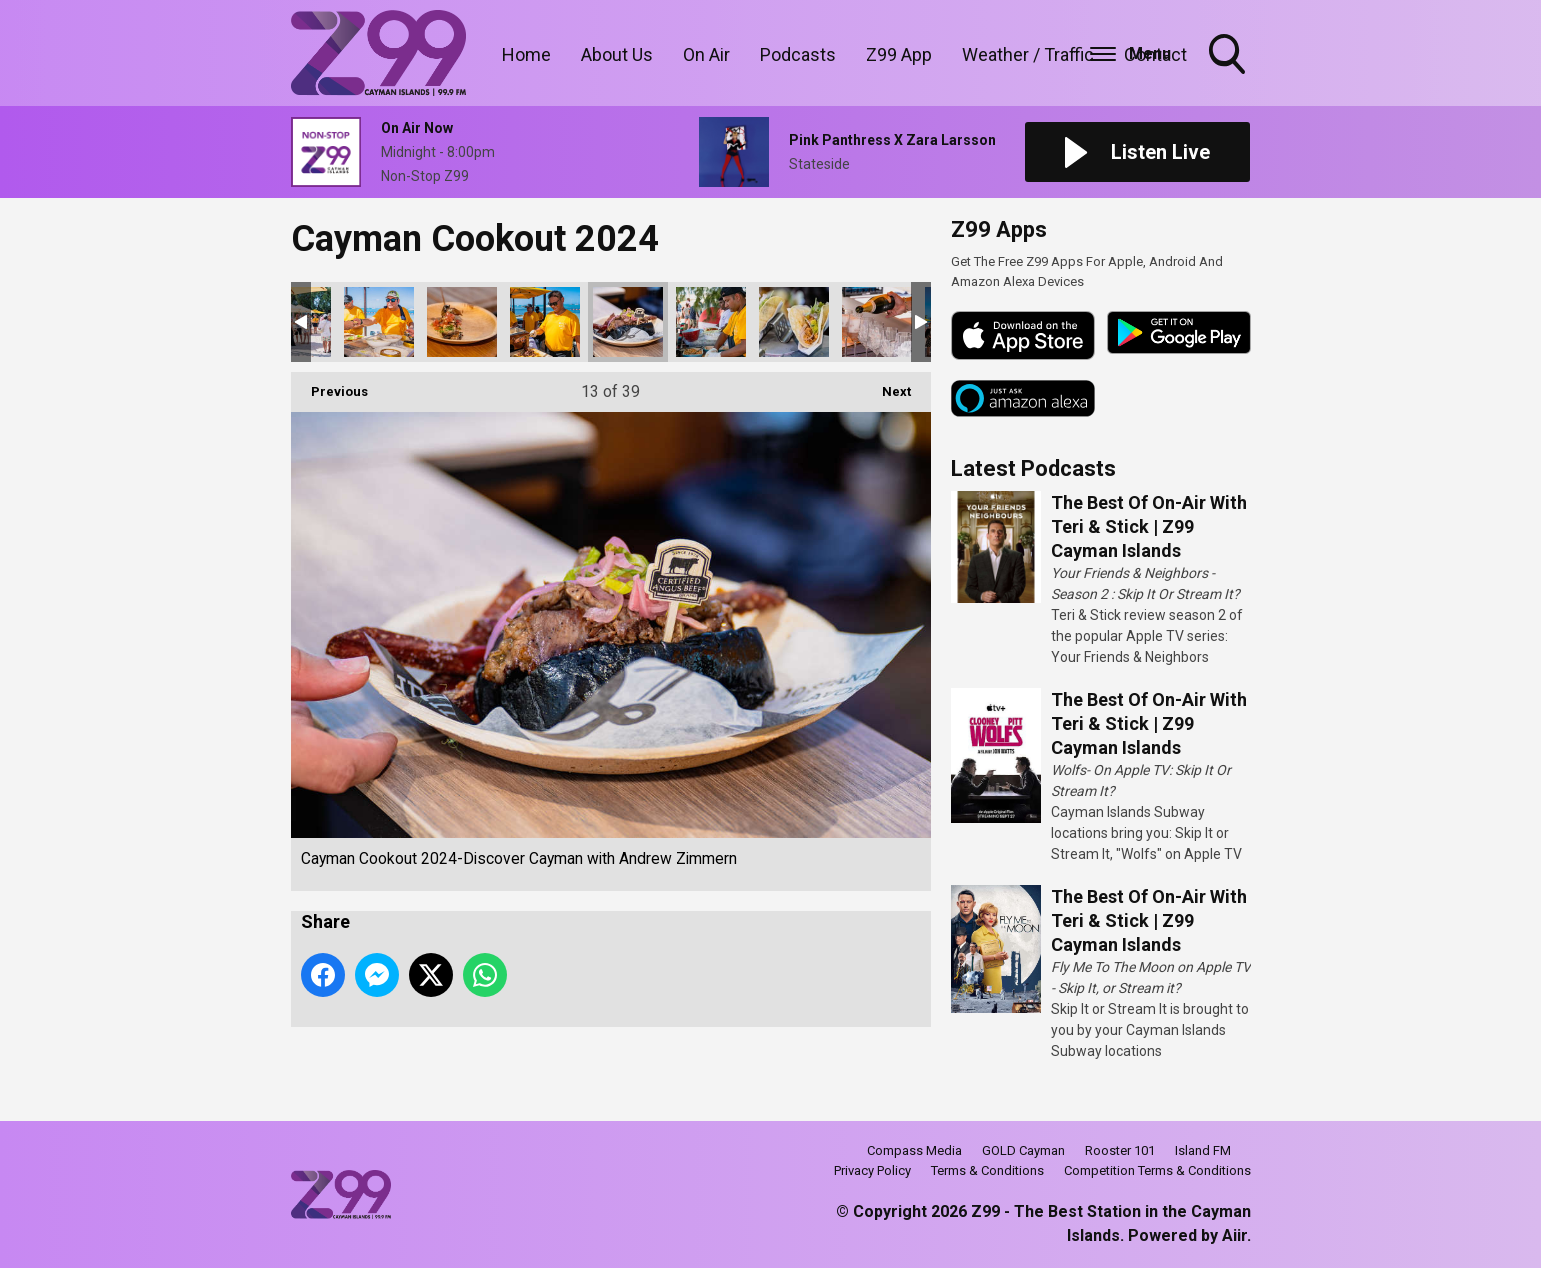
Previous (329, 385)
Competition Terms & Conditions (1157, 1170)
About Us (617, 54)
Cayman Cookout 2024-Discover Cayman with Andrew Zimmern (379, 322)
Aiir (1234, 1235)
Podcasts (798, 54)
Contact (1155, 54)
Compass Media (914, 1150)
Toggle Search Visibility (1229, 56)
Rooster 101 (1120, 1150)
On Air (706, 54)
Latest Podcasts (1033, 468)
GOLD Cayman (1023, 1150)
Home (526, 54)
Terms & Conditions (987, 1170)
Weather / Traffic (1028, 54)
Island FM (1203, 1150)
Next (886, 385)
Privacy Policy (872, 1170)
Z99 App (899, 54)
